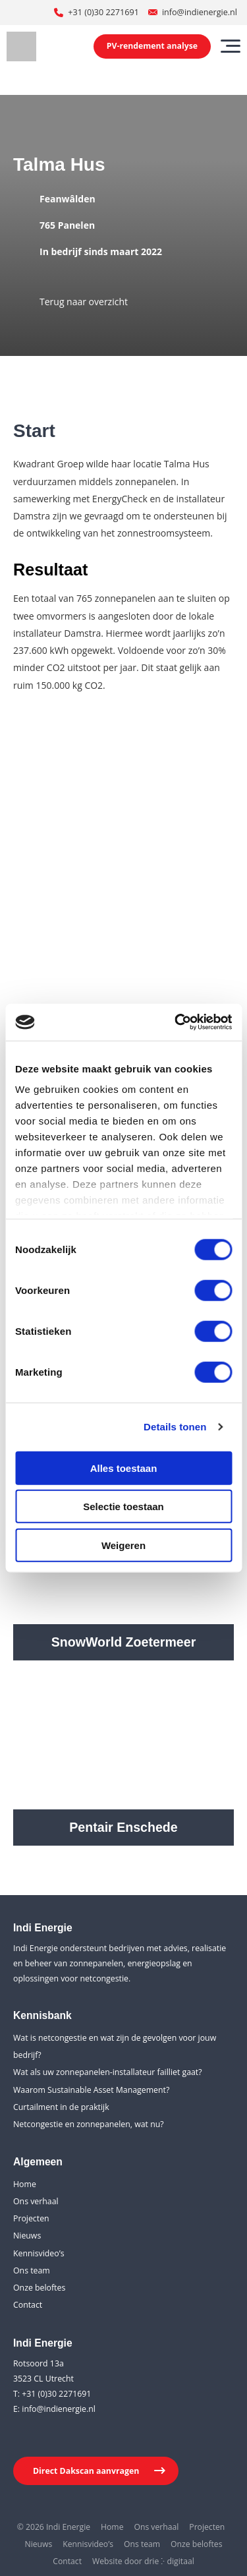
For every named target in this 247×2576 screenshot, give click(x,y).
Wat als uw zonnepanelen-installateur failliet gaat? (107, 2072)
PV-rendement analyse (152, 45)
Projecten (31, 2218)
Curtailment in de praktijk (61, 2107)
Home (24, 2184)
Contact (27, 2304)
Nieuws (27, 2235)
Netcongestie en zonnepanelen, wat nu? (88, 2124)
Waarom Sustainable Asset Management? (91, 2089)
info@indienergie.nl (199, 12)
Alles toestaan (123, 1467)
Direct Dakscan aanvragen (86, 2470)
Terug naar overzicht (84, 301)
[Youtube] (49, 2435)
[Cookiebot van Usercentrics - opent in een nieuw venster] (176, 1022)
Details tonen (175, 1426)
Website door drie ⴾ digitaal (143, 2561)
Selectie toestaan (123, 1506)
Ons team (31, 2270)
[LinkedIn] (23, 2435)
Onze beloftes (39, 2287)
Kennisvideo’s (39, 2253)
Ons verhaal (36, 2201)
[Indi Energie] (21, 46)
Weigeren (123, 1544)
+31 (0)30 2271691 (103, 12)
